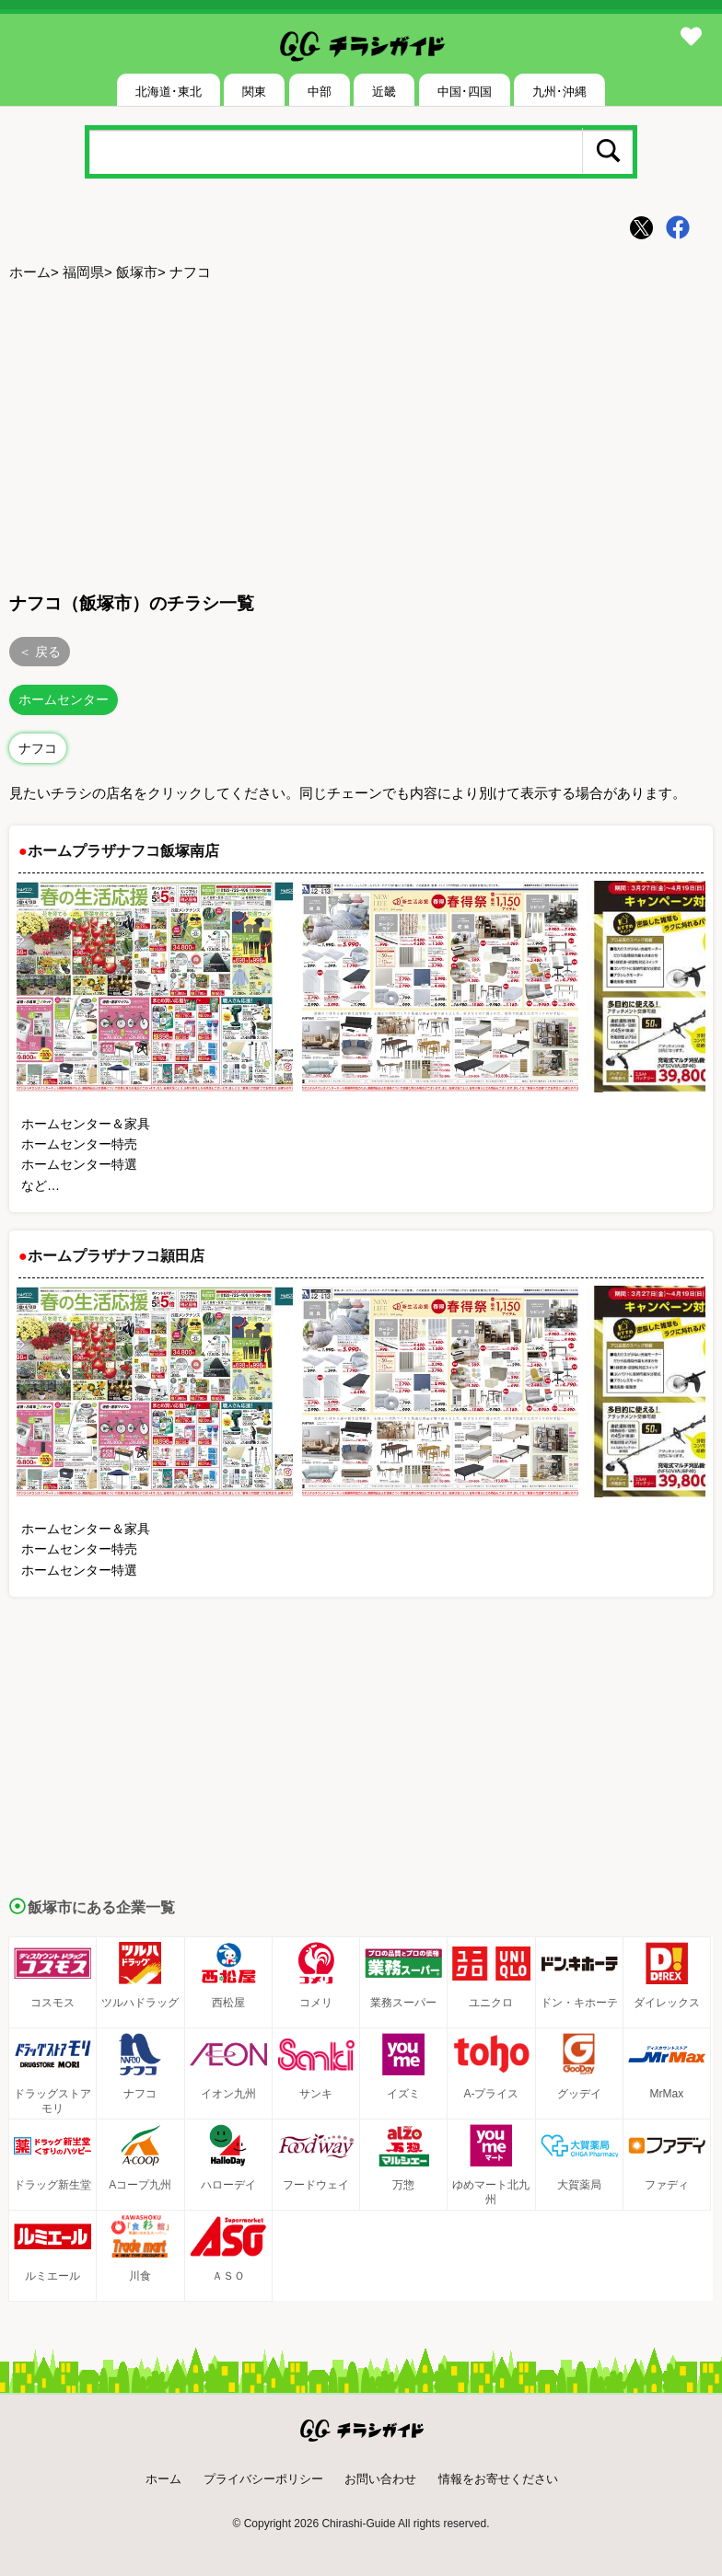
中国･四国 (464, 91)
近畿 (384, 91)
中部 (320, 91)
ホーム (30, 272)
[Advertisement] (361, 433)
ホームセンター (63, 699)
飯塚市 (136, 272)
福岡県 (83, 272)
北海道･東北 (168, 91)
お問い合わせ (380, 2479)
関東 (254, 91)
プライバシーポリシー (263, 2479)
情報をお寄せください (498, 2479)
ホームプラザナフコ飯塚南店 (123, 851)
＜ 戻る (39, 651)
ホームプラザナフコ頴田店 (116, 1256)
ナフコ (37, 748)
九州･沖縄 (559, 91)
